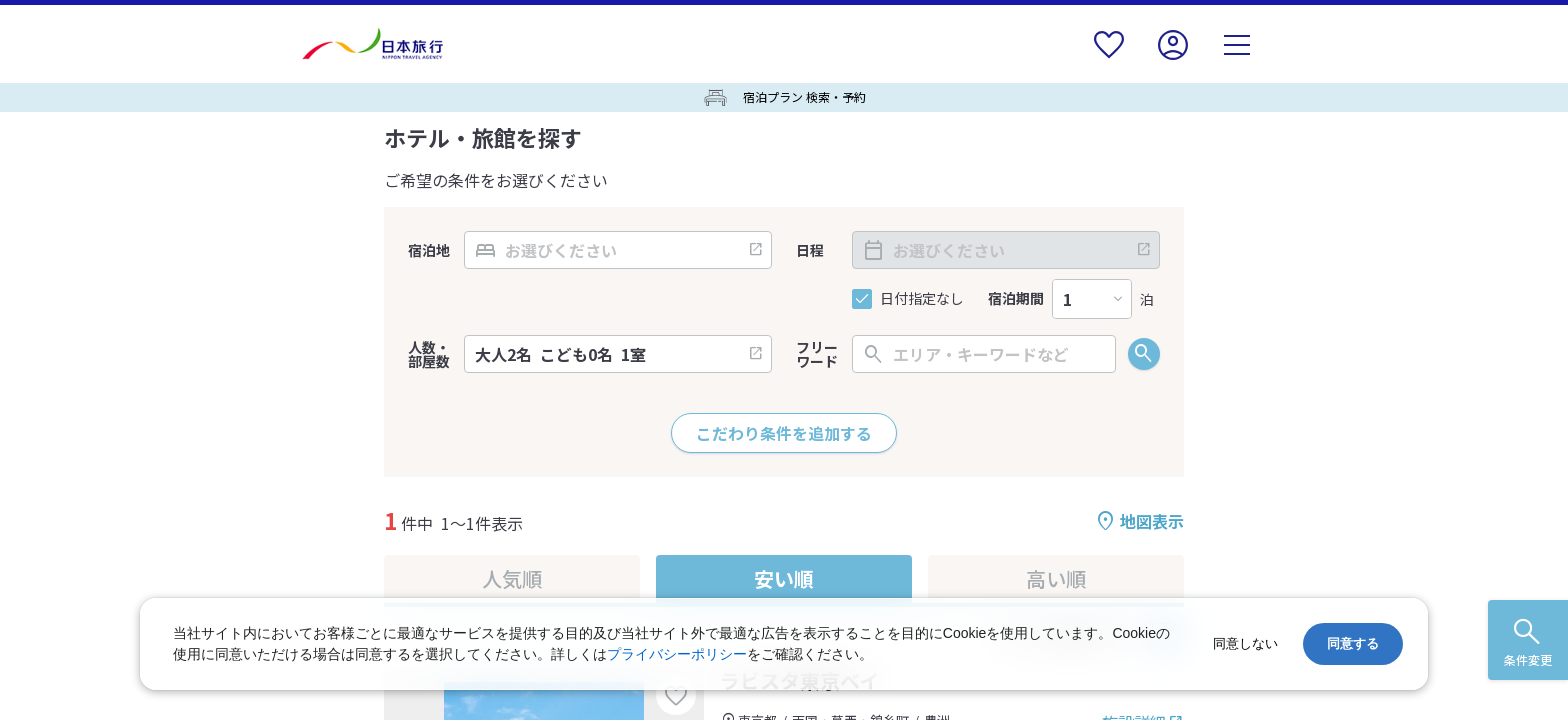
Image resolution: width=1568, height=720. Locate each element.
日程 (810, 250)
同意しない (1245, 643)
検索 (1144, 354)
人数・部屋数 (429, 354)
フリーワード (817, 354)
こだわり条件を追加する (784, 433)
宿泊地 (429, 250)
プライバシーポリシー (677, 654)
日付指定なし (922, 298)
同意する (1353, 643)
